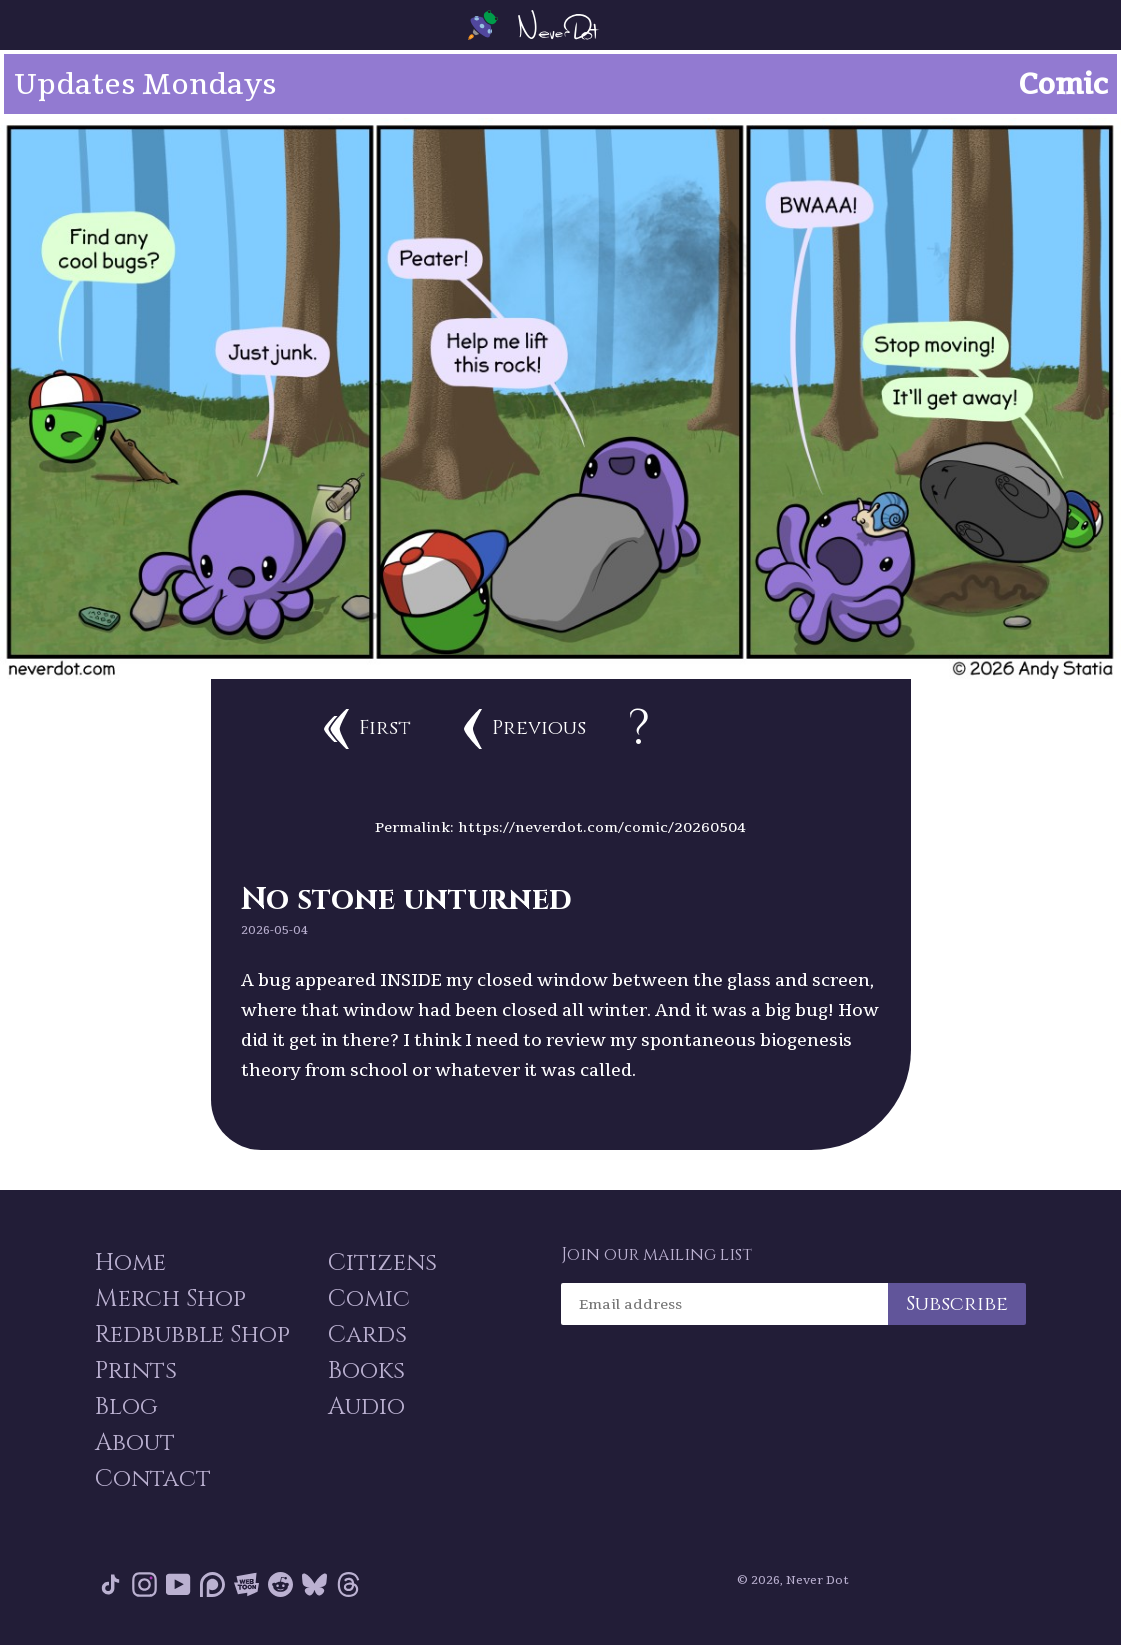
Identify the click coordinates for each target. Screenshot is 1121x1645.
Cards (367, 1335)
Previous (525, 729)
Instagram (144, 1584)
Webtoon (246, 1584)
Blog (126, 1407)
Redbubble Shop (192, 1335)
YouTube (178, 1584)
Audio (366, 1407)
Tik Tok (110, 1584)
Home (130, 1263)
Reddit (280, 1584)
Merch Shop (170, 1299)
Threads (348, 1584)
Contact (153, 1479)
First (367, 729)
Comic (369, 1299)
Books (366, 1371)
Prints (136, 1371)
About (135, 1443)
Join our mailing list (656, 1255)
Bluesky (314, 1584)
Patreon (212, 1584)
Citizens (382, 1263)
